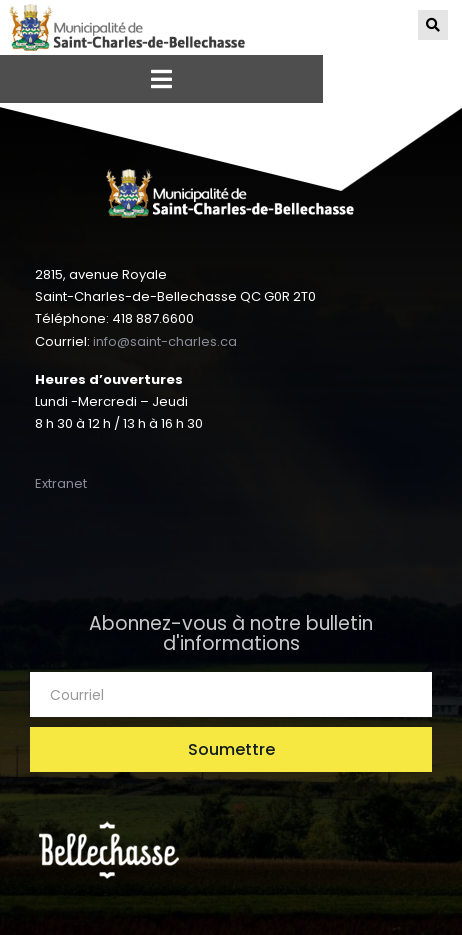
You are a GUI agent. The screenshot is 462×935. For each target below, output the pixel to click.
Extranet (61, 483)
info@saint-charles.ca (165, 341)
